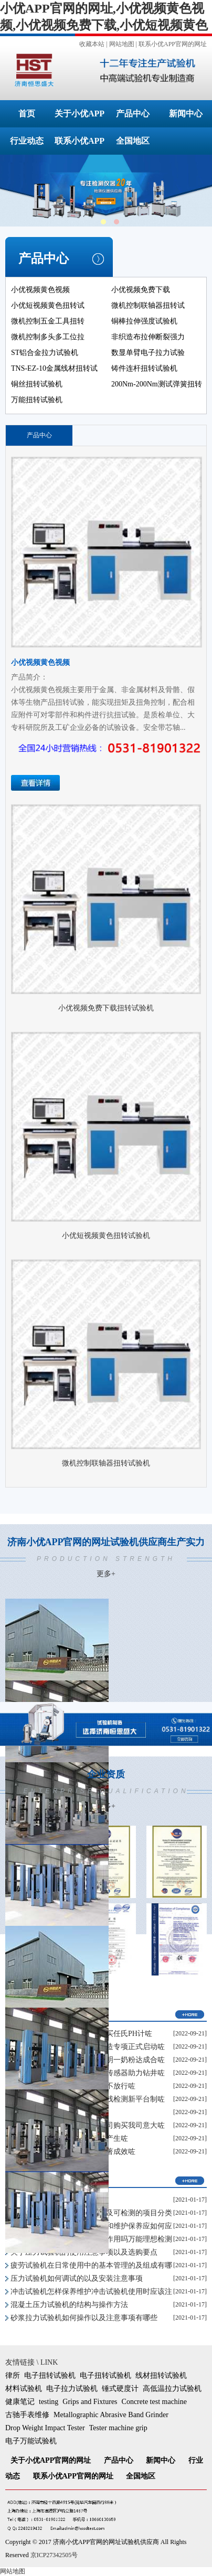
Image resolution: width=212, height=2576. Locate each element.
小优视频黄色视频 (40, 290)
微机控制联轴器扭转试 (148, 305)
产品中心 (133, 113)
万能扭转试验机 (36, 400)
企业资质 (106, 1790)
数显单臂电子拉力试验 (148, 353)
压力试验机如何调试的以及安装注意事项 (76, 2278)
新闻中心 (186, 113)
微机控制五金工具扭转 (47, 321)
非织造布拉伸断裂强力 (148, 337)
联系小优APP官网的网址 (173, 44)
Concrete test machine (154, 2402)
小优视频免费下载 (140, 290)
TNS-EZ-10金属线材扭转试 (54, 368)
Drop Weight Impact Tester (45, 2428)
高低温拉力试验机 (172, 2388)
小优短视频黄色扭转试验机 (106, 1236)
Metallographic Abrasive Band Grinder (111, 2415)
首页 (26, 113)
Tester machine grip (118, 2428)
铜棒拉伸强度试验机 (144, 321)
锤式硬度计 (120, 2388)
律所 (12, 2375)
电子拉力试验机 (72, 2388)
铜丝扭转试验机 (36, 384)
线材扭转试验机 (161, 2375)
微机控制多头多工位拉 (47, 337)
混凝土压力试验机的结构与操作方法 (69, 2305)
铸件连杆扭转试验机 (144, 368)
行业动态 (27, 140)
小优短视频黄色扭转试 (47, 305)
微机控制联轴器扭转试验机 (106, 1463)
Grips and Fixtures (89, 2402)
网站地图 (121, 44)
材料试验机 (23, 2388)
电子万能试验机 (31, 2441)
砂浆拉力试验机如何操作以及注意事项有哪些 (83, 2318)
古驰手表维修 (27, 2415)
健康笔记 (20, 2402)
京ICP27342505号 (54, 2555)
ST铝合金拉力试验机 (44, 353)
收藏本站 (91, 44)
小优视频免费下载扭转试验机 (106, 1008)
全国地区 (133, 140)
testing (48, 2402)
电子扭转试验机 (50, 2375)
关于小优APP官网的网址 (50, 2460)
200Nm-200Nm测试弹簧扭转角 (156, 391)
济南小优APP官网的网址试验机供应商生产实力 (106, 1558)
